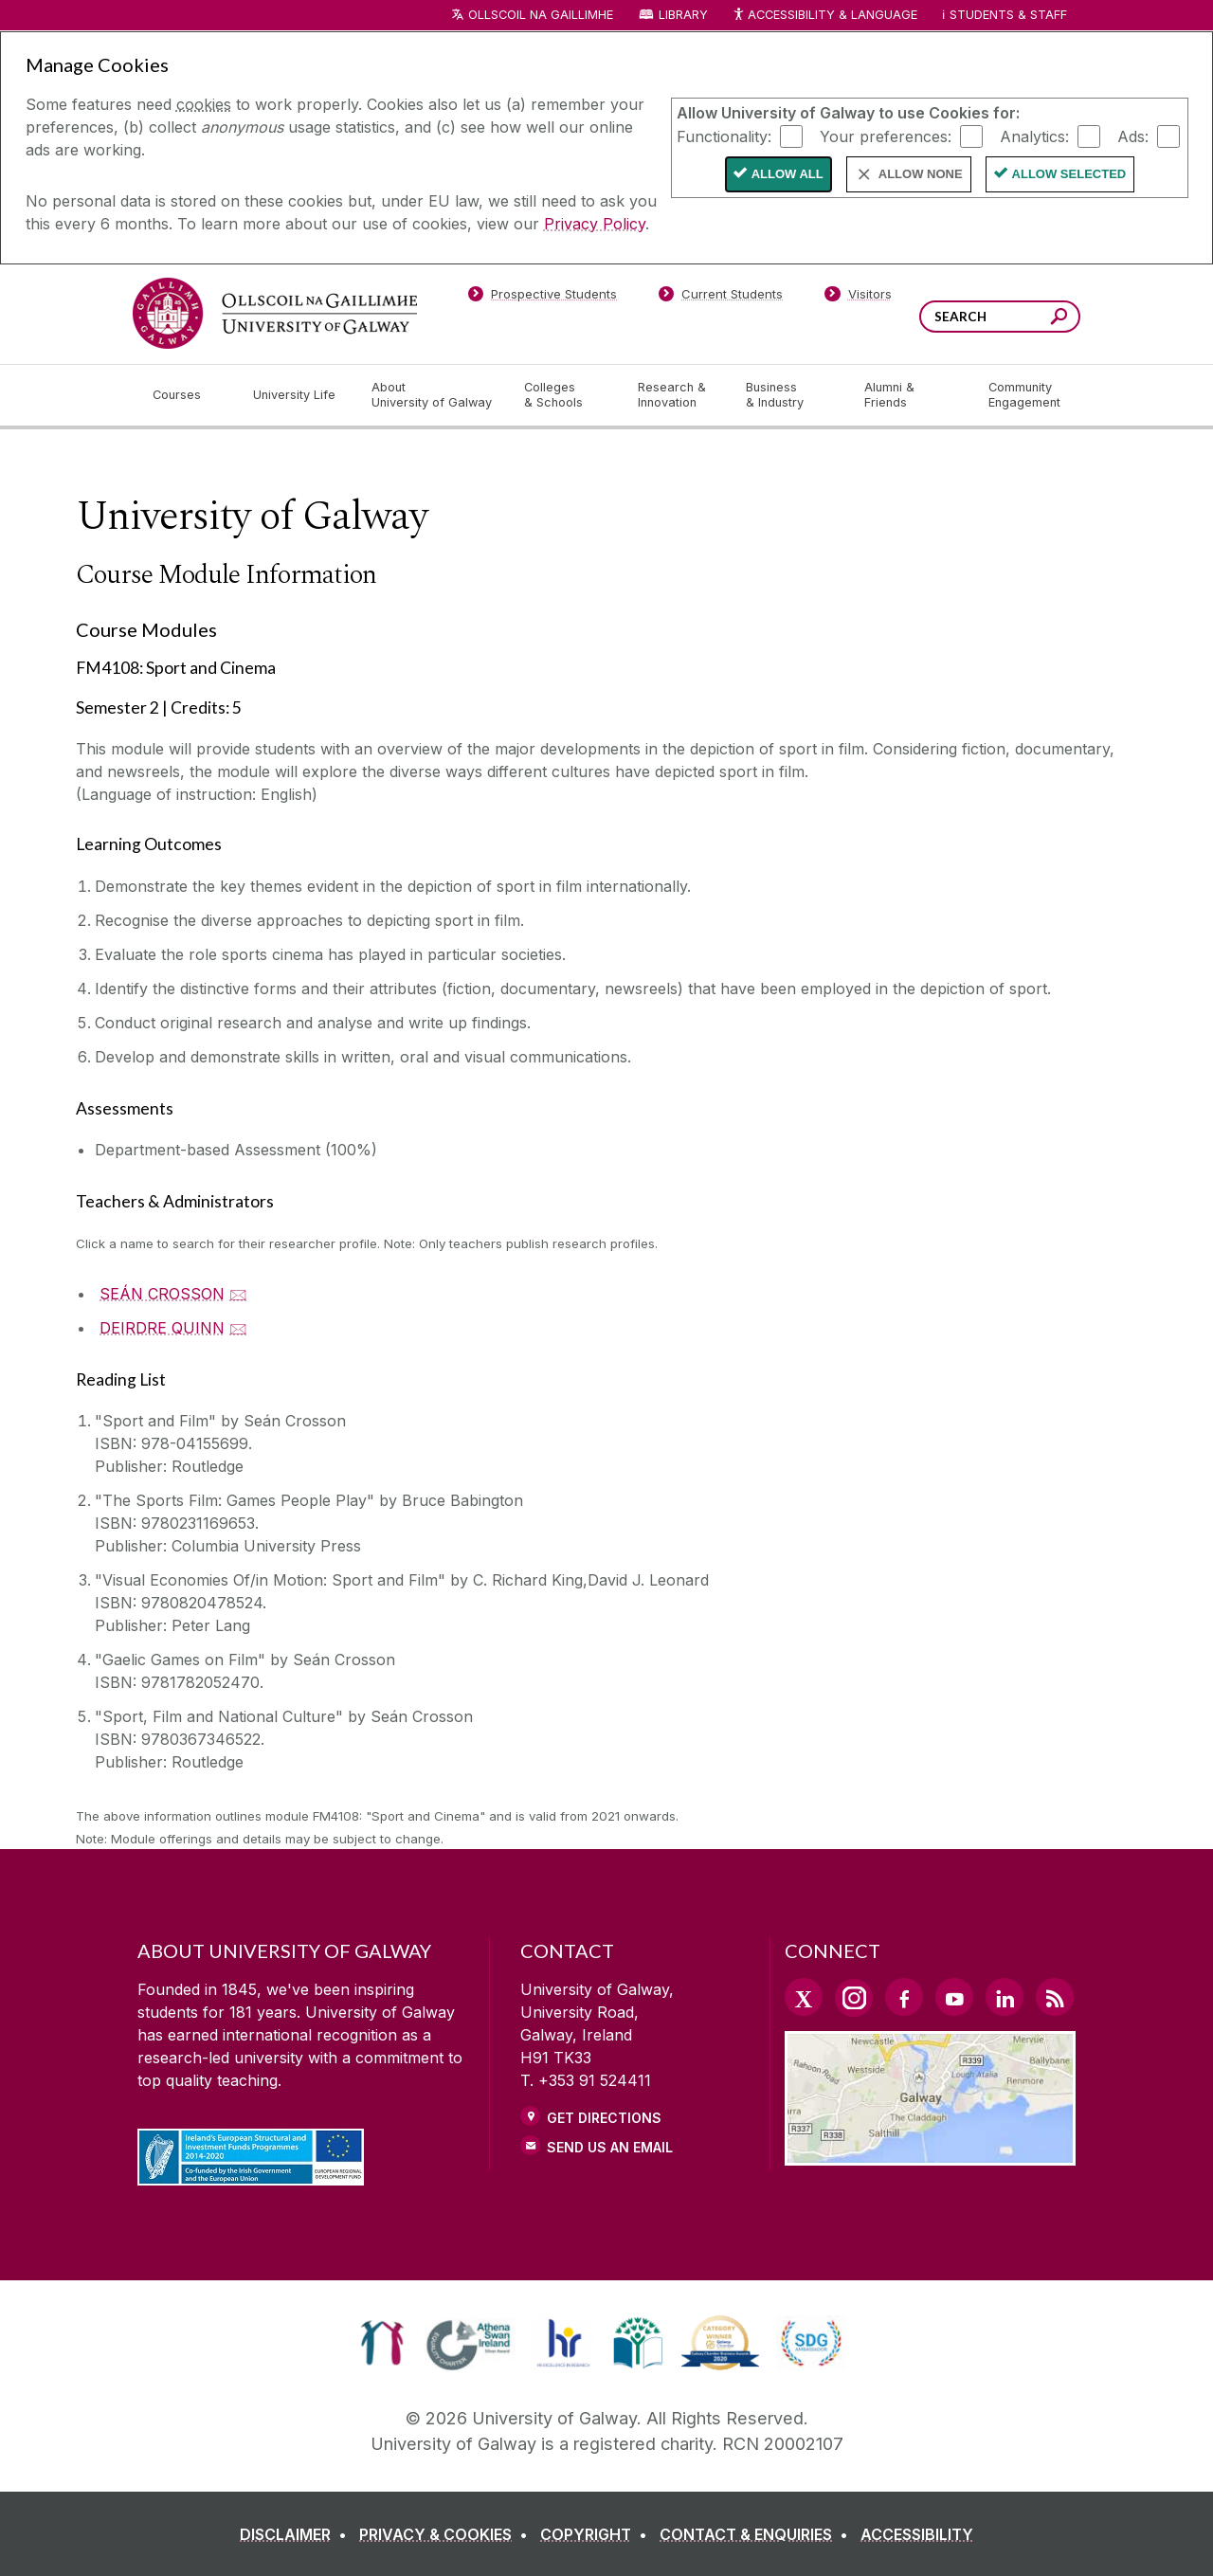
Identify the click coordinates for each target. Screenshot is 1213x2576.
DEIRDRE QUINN (162, 1327)
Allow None (920, 174)
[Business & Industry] (789, 395)
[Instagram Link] (854, 1998)
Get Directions (604, 2118)
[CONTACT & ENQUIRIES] (758, 2534)
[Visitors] (858, 297)
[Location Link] (930, 2154)
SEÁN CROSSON (162, 1293)
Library (683, 15)
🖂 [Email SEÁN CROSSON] (238, 1293)
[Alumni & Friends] (911, 395)
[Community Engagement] (1024, 395)
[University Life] (296, 395)
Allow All (787, 174)
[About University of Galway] (432, 395)
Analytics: (1034, 135)
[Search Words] (999, 316)
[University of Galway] (275, 313)
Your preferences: (885, 135)
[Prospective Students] (542, 297)
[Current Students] (721, 297)
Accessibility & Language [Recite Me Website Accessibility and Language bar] (824, 16)
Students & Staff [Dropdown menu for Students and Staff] (1008, 15)
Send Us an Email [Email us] (610, 2147)
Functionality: (724, 135)
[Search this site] (1059, 319)
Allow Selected (1069, 174)
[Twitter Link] (804, 1997)
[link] (382, 2342)
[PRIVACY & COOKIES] (447, 2534)
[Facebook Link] (904, 1997)
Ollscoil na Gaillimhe (540, 15)
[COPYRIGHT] (597, 2534)
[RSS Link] (1055, 1997)
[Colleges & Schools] (566, 395)
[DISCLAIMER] (297, 2534)
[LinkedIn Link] (1004, 1997)
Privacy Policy (594, 223)
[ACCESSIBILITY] (916, 2534)
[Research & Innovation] (677, 395)
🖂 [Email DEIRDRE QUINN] (238, 1327)
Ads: (1133, 135)
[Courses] (187, 395)
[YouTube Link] (954, 1997)
